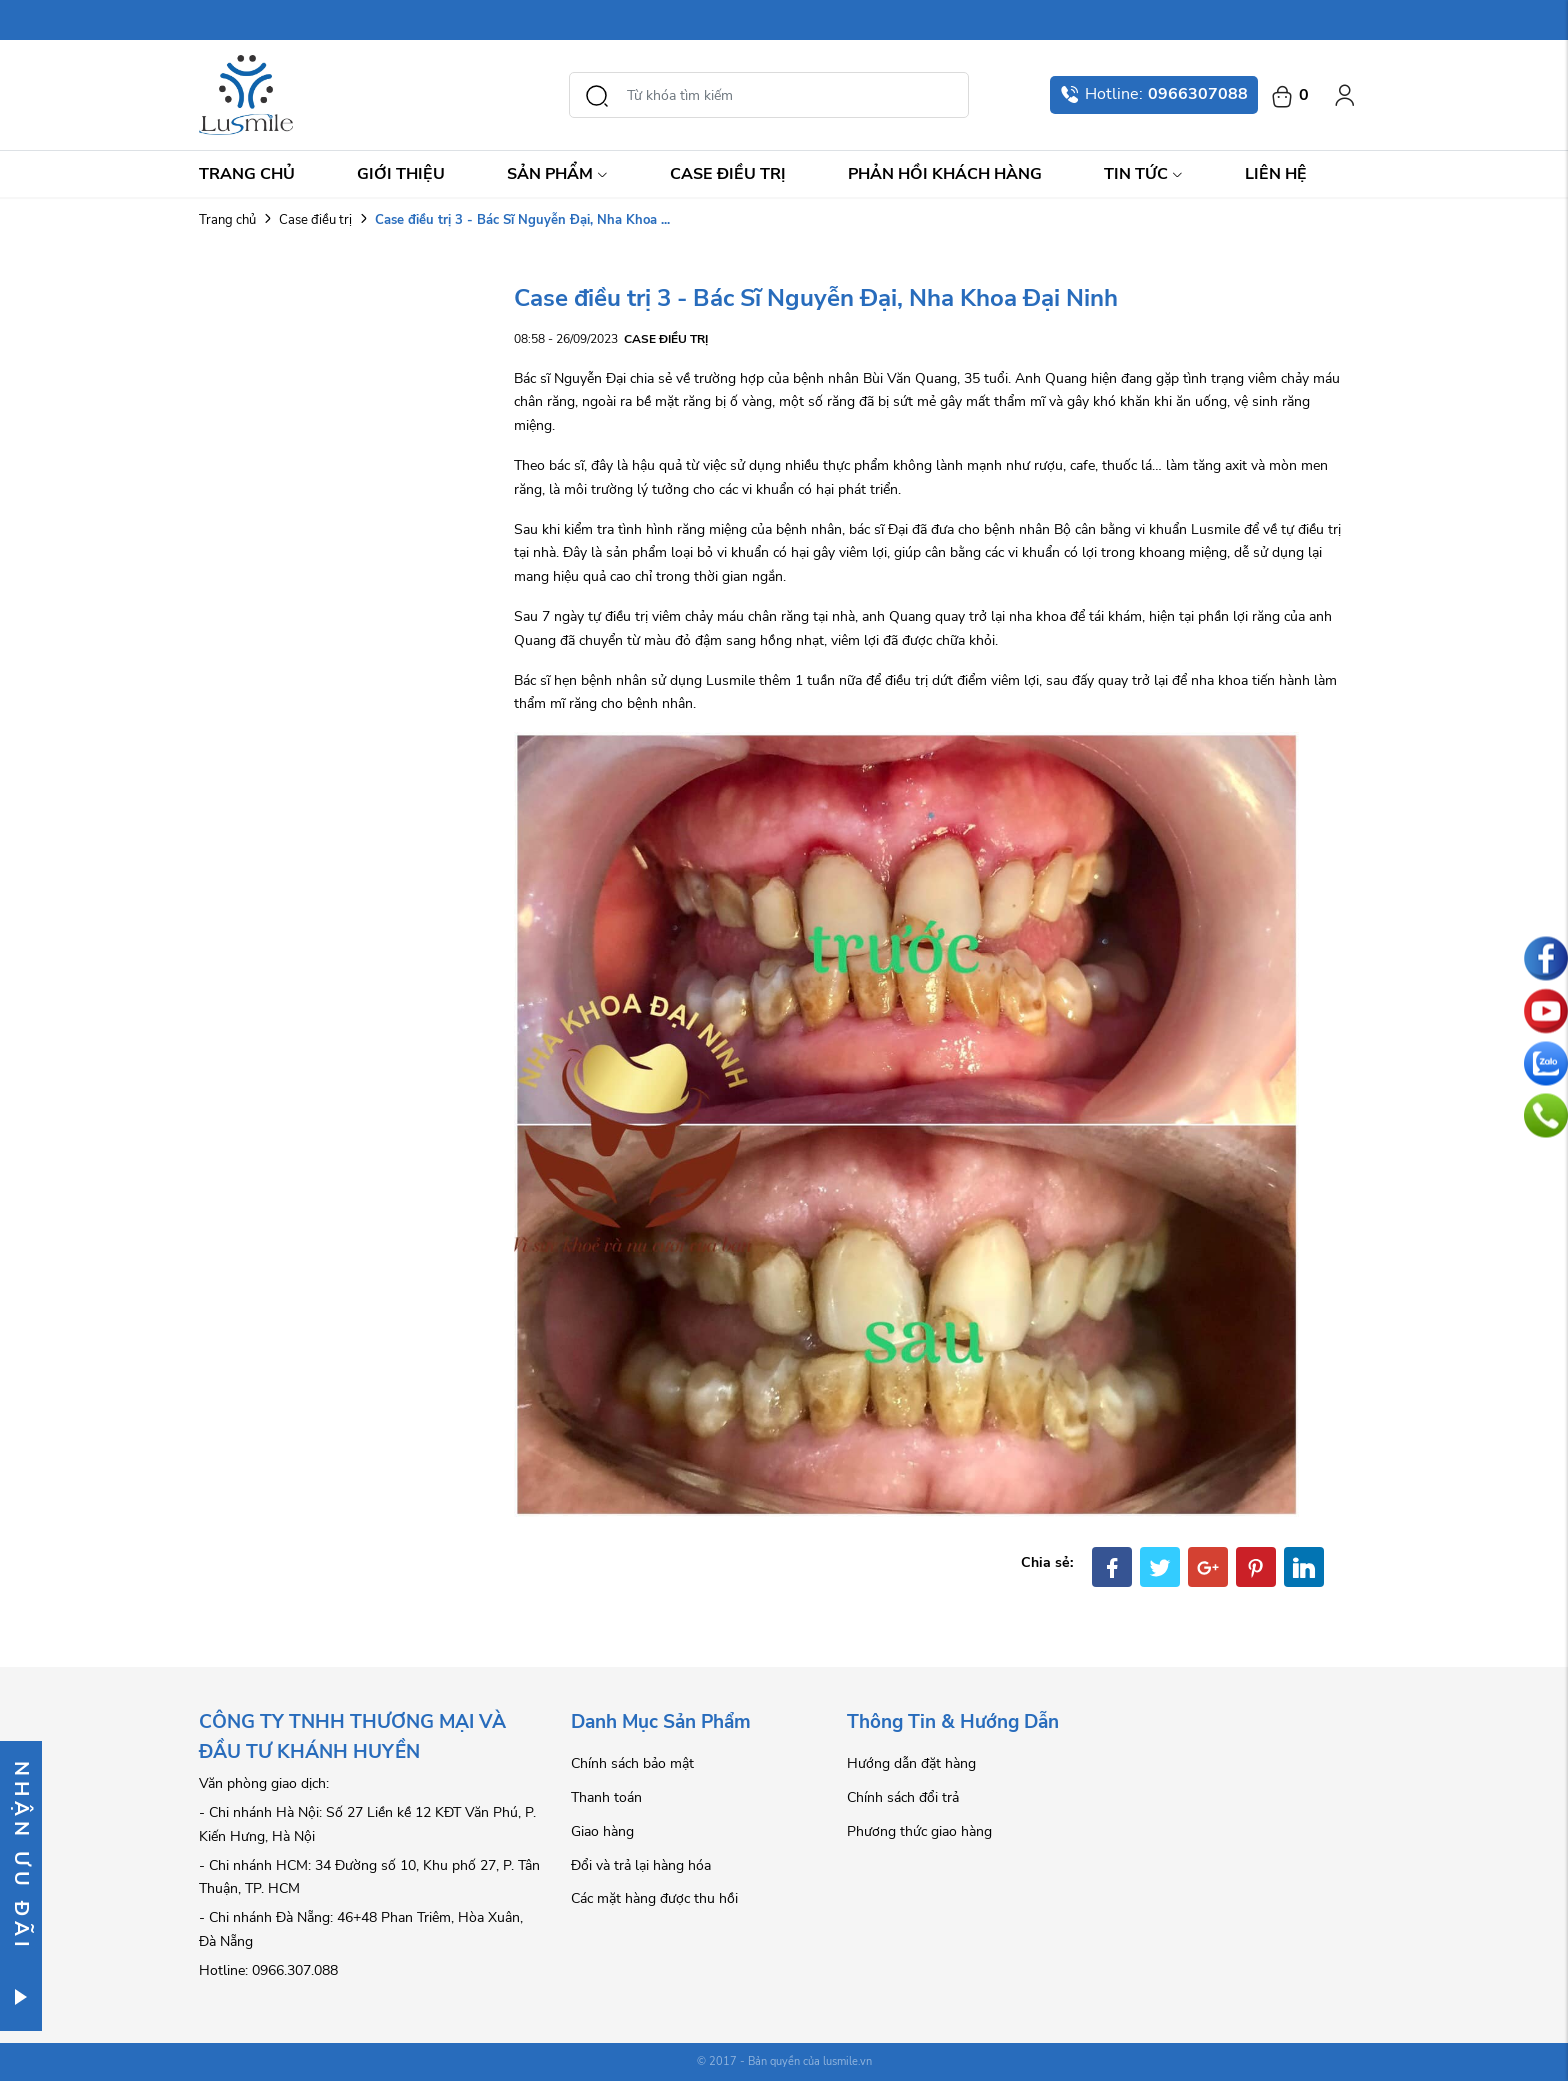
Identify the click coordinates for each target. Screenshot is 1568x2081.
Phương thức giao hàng (919, 1831)
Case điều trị (728, 174)
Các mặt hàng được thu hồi (654, 1898)
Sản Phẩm (557, 174)
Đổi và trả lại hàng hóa (641, 1865)
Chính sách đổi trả (903, 1797)
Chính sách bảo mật (632, 1763)
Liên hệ (1276, 174)
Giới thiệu (401, 174)
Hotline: (1154, 94)
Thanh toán (606, 1797)
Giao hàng (602, 1831)
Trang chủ (247, 174)
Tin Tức (1143, 174)
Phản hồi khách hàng (945, 174)
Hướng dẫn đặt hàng (911, 1763)
